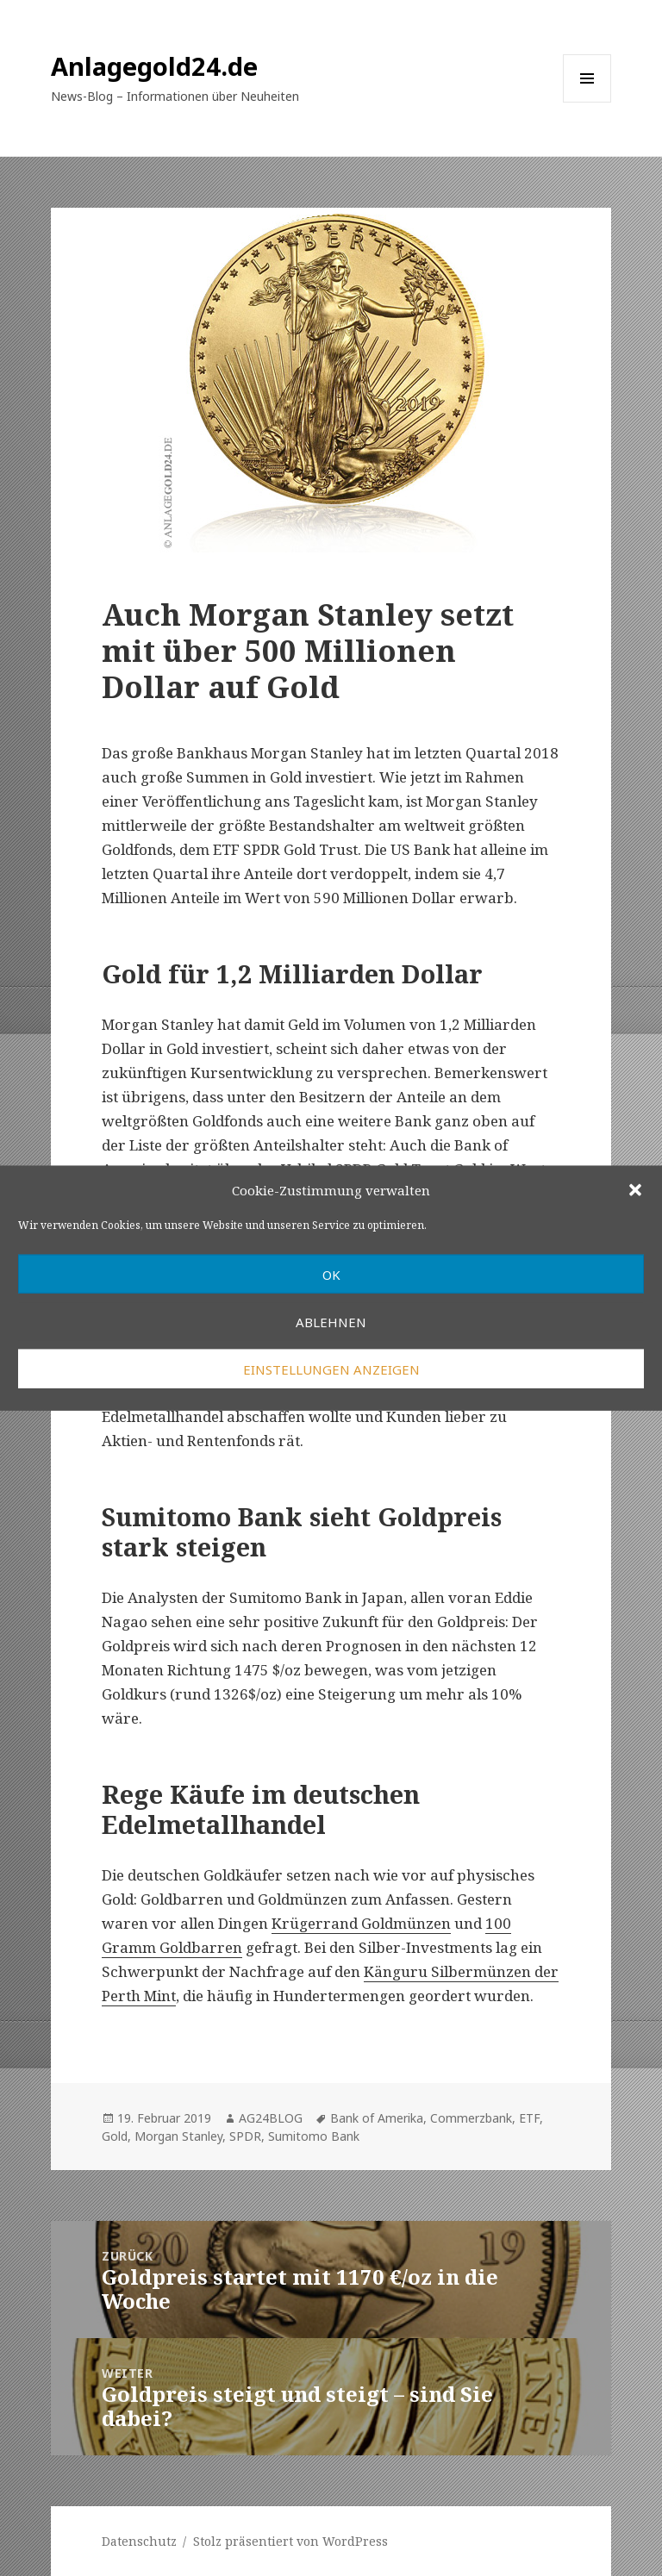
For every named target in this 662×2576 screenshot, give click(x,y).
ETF (529, 2118)
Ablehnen (331, 1321)
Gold (115, 2136)
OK (331, 1273)
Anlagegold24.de (154, 66)
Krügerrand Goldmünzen (361, 1923)
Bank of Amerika (376, 2118)
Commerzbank (471, 2118)
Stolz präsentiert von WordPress (290, 2541)
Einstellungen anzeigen (331, 1368)
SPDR (245, 2136)
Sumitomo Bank (313, 2136)
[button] (635, 1189)
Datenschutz (139, 2541)
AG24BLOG (271, 2118)
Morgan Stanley (178, 2136)
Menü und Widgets (587, 102)
